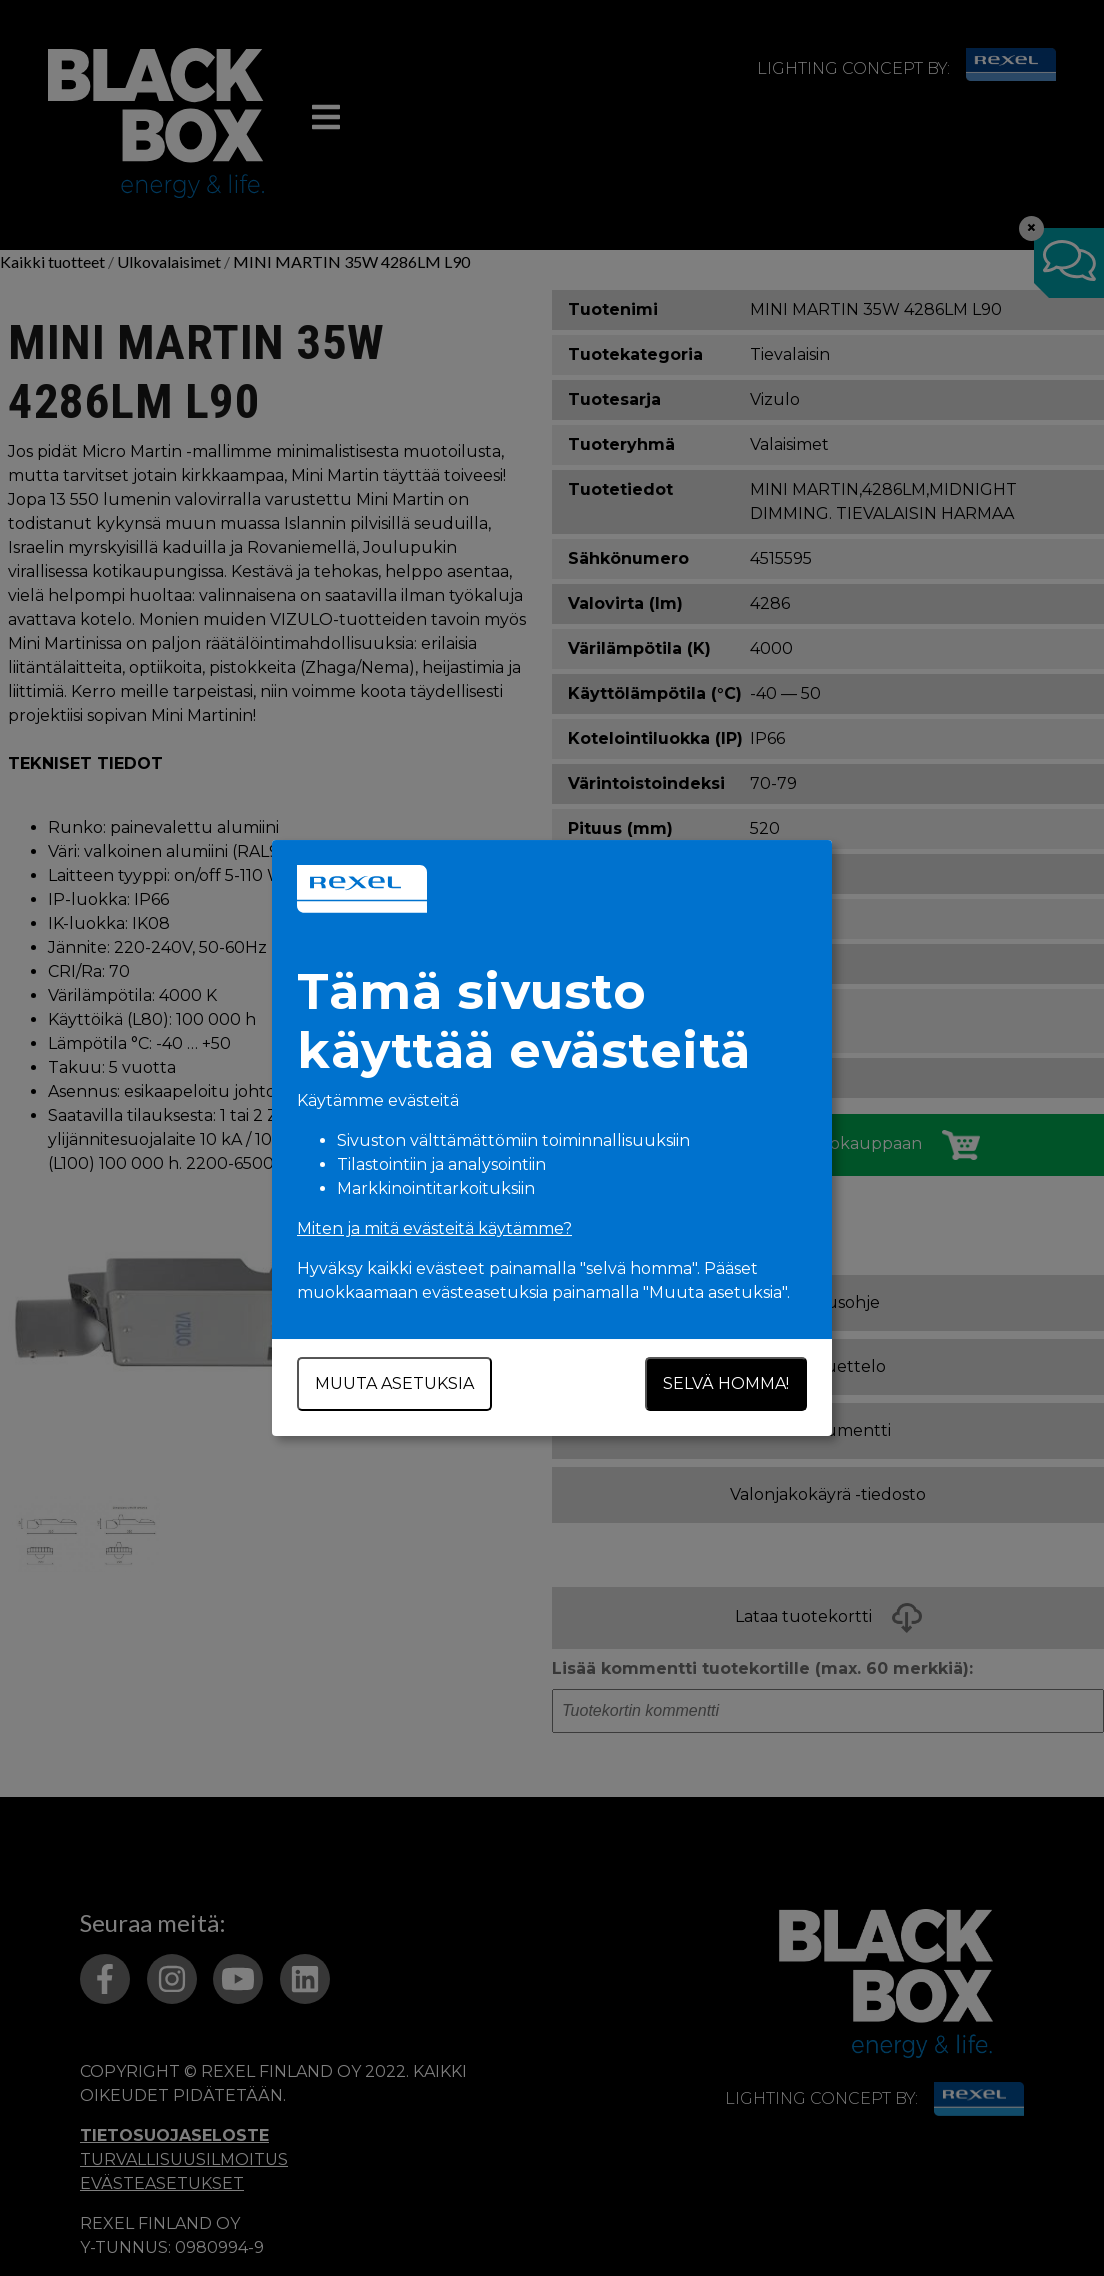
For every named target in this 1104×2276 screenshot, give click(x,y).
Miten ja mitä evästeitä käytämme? (434, 1228)
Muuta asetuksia (394, 1383)
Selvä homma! (726, 1383)
